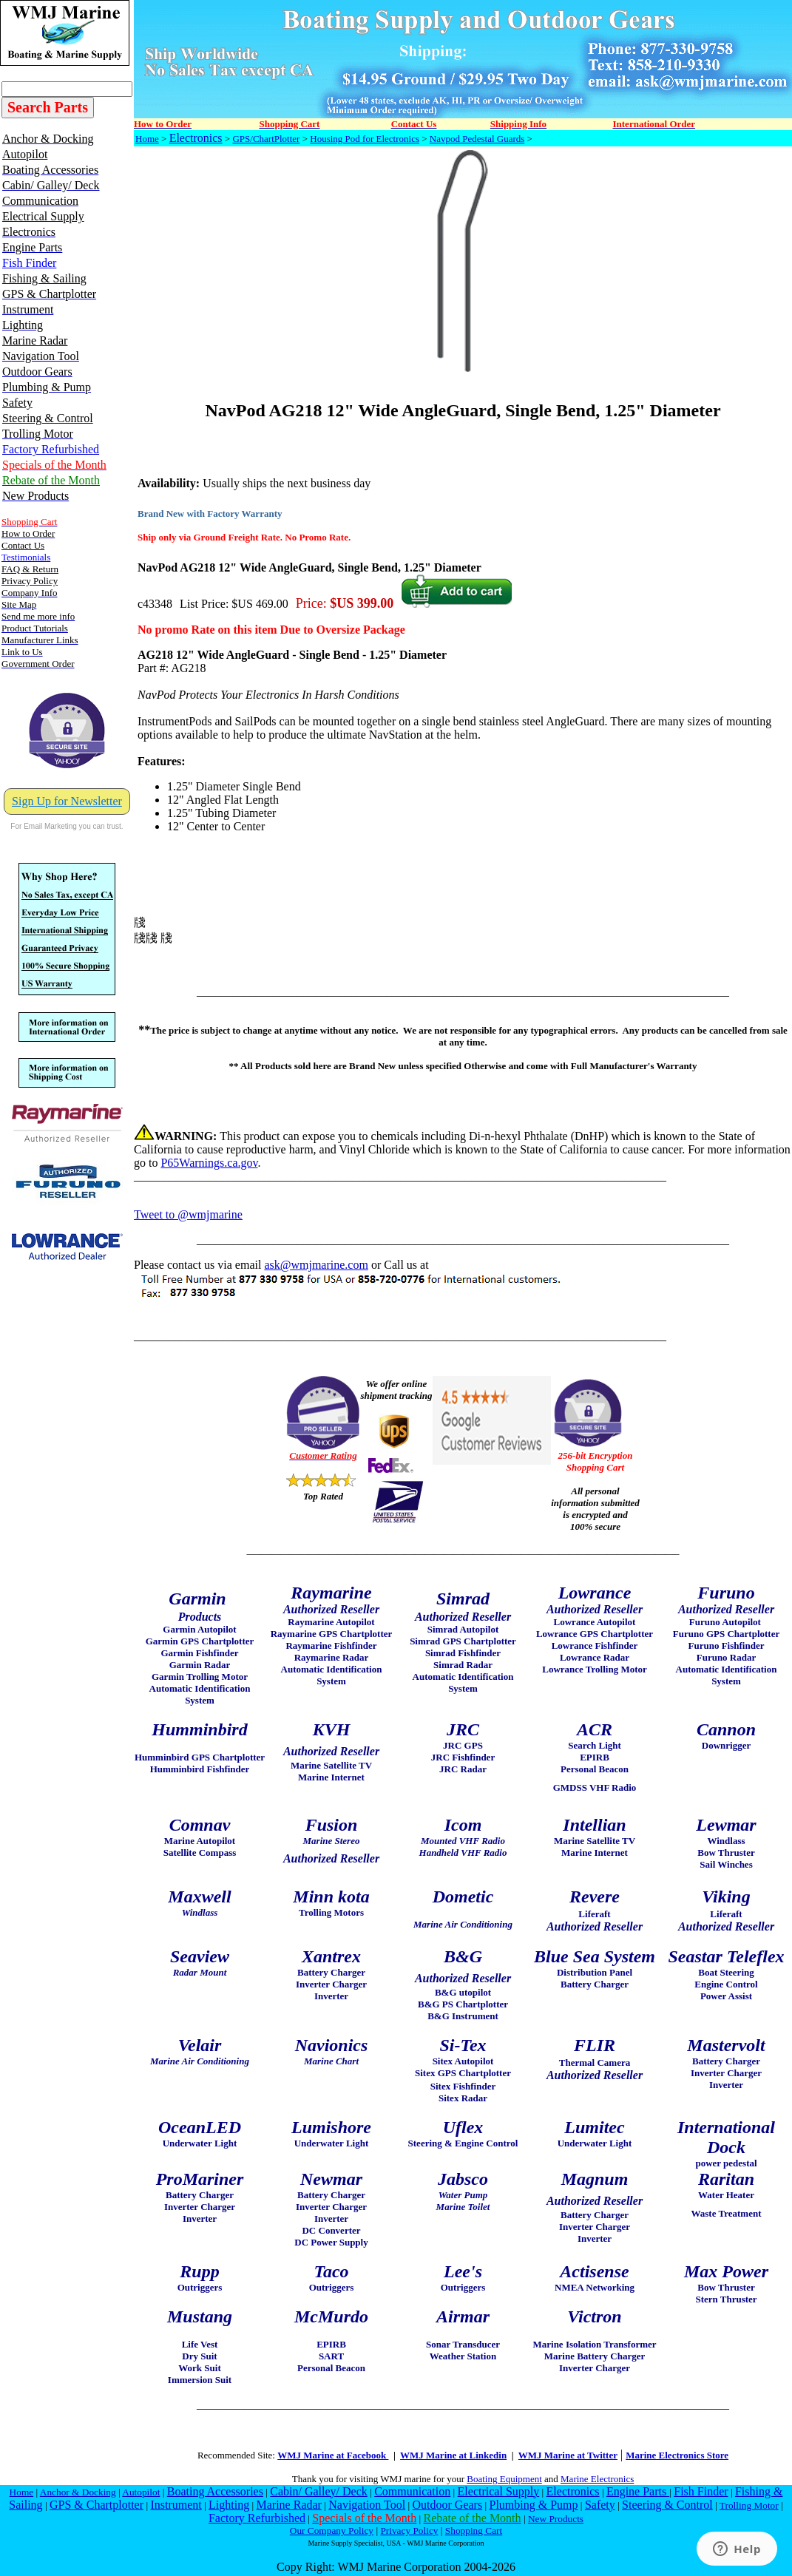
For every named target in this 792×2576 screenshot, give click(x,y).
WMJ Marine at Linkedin (453, 2455)
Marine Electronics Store (677, 2455)
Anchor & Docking (78, 2492)
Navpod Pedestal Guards (477, 138)
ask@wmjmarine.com (316, 1264)
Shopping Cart (473, 2530)
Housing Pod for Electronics (364, 138)
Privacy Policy (409, 2530)
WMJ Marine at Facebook (332, 2455)
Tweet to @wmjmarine (188, 1214)
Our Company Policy (331, 2530)
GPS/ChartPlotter (265, 138)
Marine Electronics (597, 2478)
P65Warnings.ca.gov (208, 1162)
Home (147, 138)
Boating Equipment (504, 2478)
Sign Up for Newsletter (67, 801)
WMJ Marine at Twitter (567, 2455)
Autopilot (141, 2492)
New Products (555, 2518)
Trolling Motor (749, 2505)
